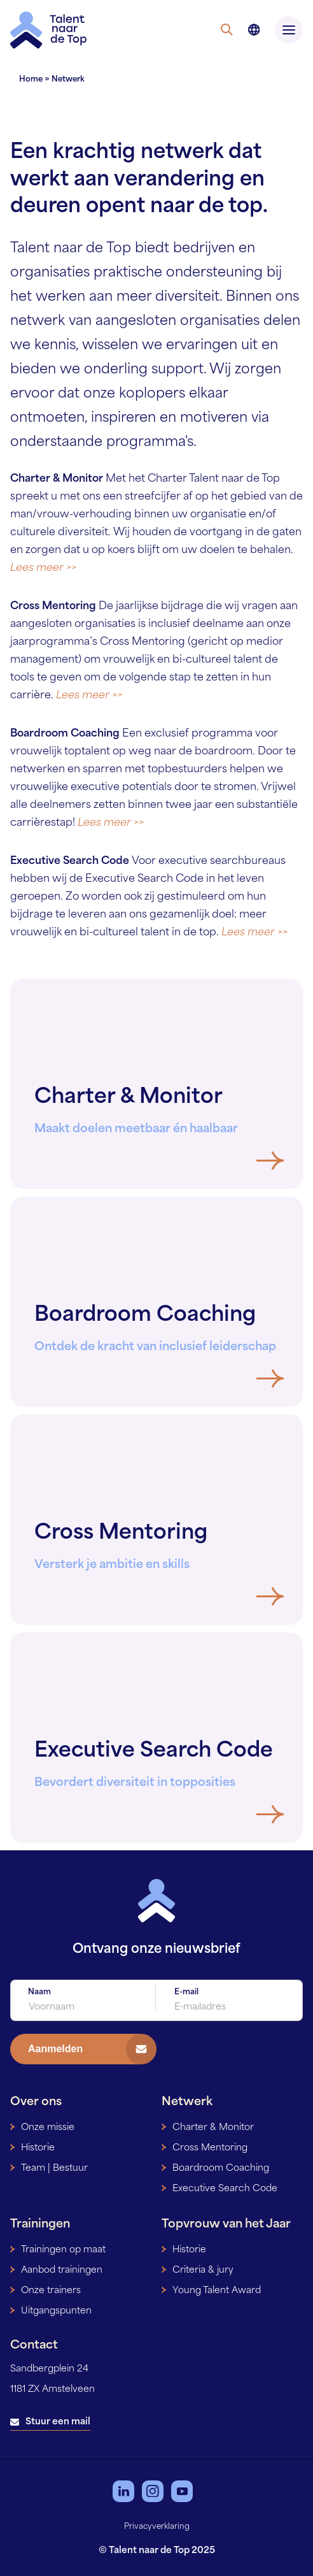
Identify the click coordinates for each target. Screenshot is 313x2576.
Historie (38, 2148)
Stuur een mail (57, 2422)
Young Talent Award (216, 2291)
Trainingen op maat (63, 2250)
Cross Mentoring (209, 2148)
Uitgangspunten (56, 2311)
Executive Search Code (224, 2189)
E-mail (186, 1992)
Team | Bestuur (54, 2168)
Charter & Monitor (213, 2128)
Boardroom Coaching (220, 2168)
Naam (39, 1992)
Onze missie (47, 2128)
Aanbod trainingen (61, 2270)
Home (31, 79)
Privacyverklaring (157, 2527)
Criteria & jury (202, 2270)
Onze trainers (51, 2291)
